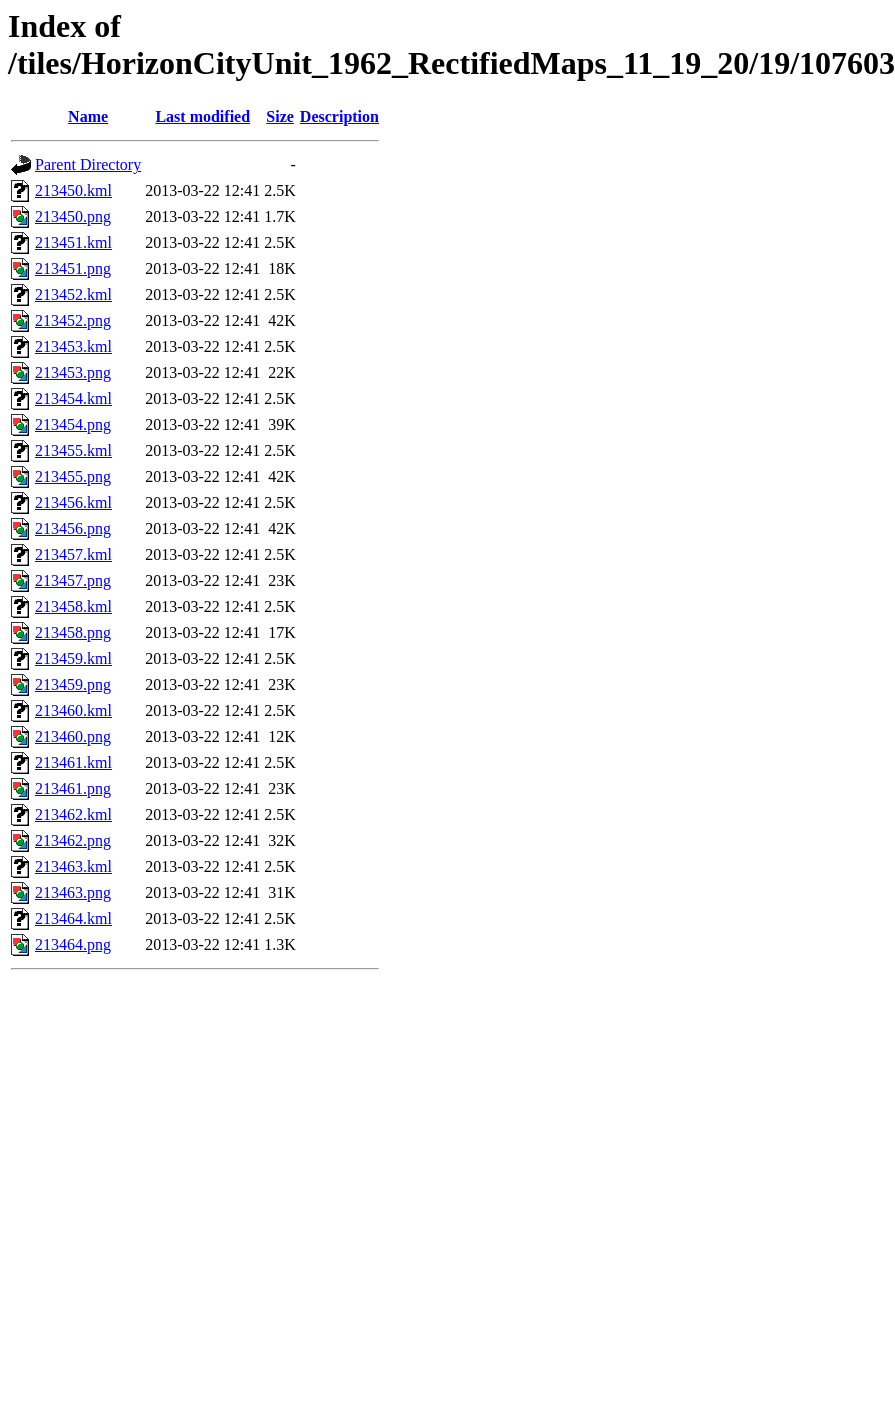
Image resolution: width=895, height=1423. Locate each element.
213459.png (73, 684)
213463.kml (73, 866)
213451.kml (73, 242)
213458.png (73, 632)
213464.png (73, 944)
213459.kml (73, 658)
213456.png (73, 528)
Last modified (202, 116)
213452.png (73, 320)
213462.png (73, 840)
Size (280, 116)
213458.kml (73, 606)
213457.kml (73, 554)
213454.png (73, 424)
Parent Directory (88, 164)
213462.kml (73, 814)
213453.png (73, 372)
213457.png (73, 580)
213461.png (73, 788)
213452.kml (73, 294)
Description (339, 116)
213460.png (73, 736)
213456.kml (73, 502)
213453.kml (73, 346)
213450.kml (73, 190)
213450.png (73, 216)
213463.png (73, 892)
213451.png (73, 268)
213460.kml (73, 710)
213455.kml (73, 450)
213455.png (73, 476)
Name (88, 116)
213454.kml (73, 398)
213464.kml (73, 918)
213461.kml (73, 762)
